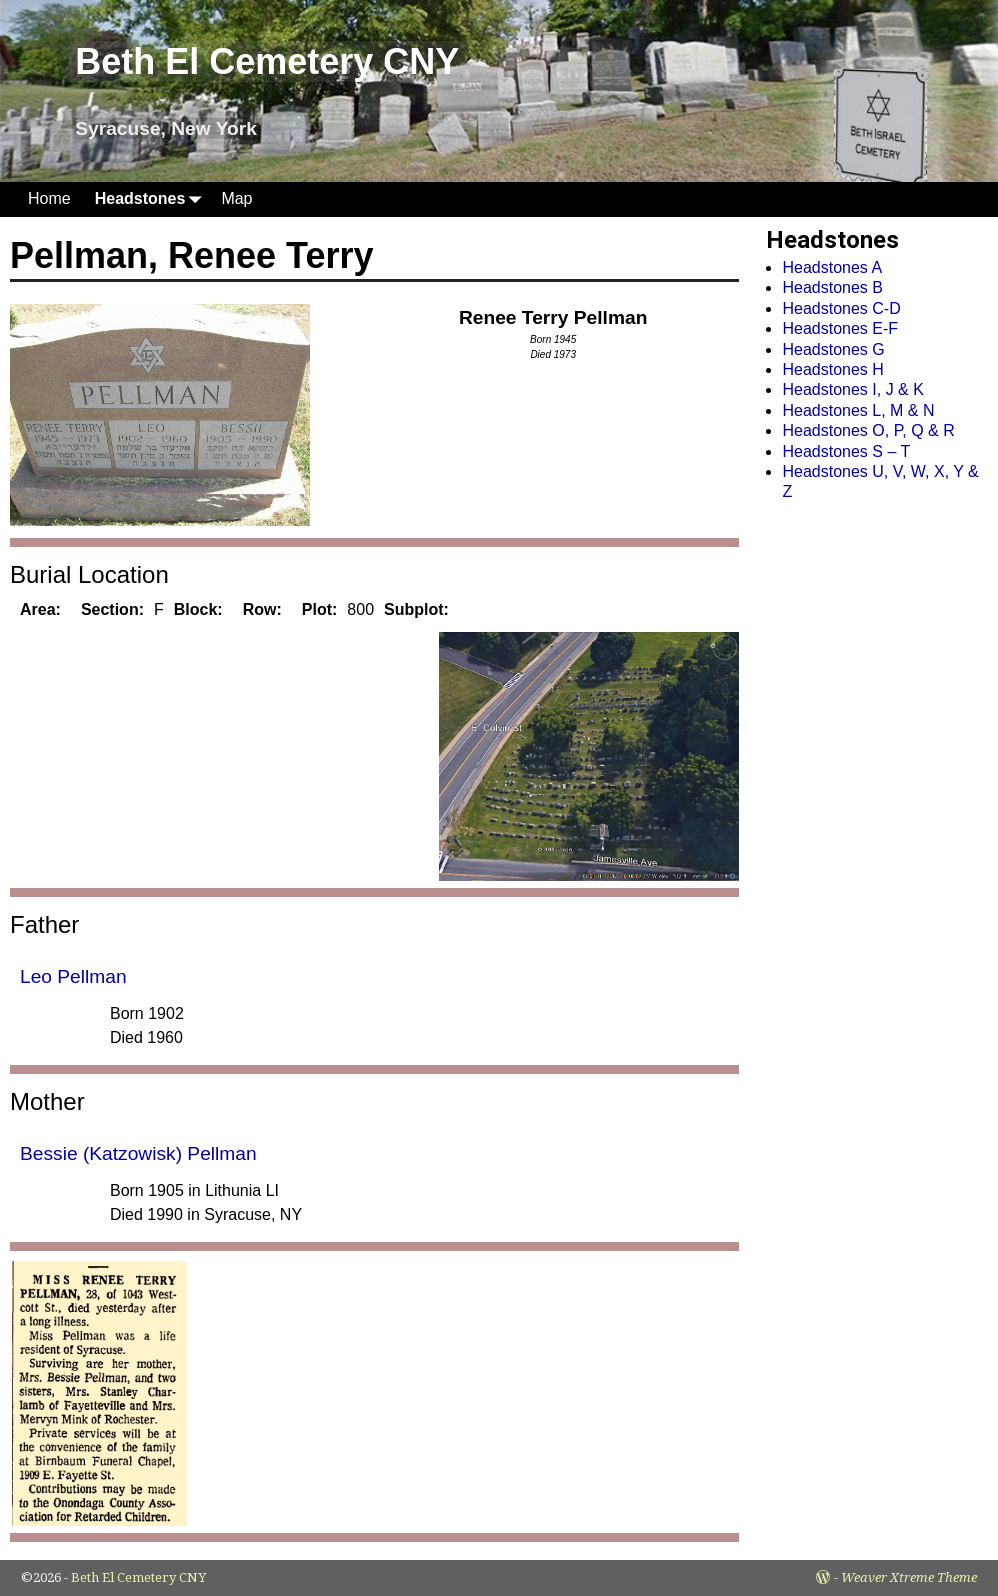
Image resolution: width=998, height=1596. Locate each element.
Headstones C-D (841, 308)
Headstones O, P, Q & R (868, 430)
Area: (40, 609)
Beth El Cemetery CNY (267, 61)
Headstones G (833, 349)
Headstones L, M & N (858, 410)
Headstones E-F (840, 328)
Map (236, 198)
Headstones (152, 199)
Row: (262, 609)
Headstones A (832, 267)
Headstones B (832, 287)
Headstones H (832, 369)
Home (49, 198)
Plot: (320, 609)
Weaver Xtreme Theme (909, 1577)
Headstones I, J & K (852, 389)
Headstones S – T (846, 451)
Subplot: (416, 609)
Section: (112, 609)
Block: (198, 609)
